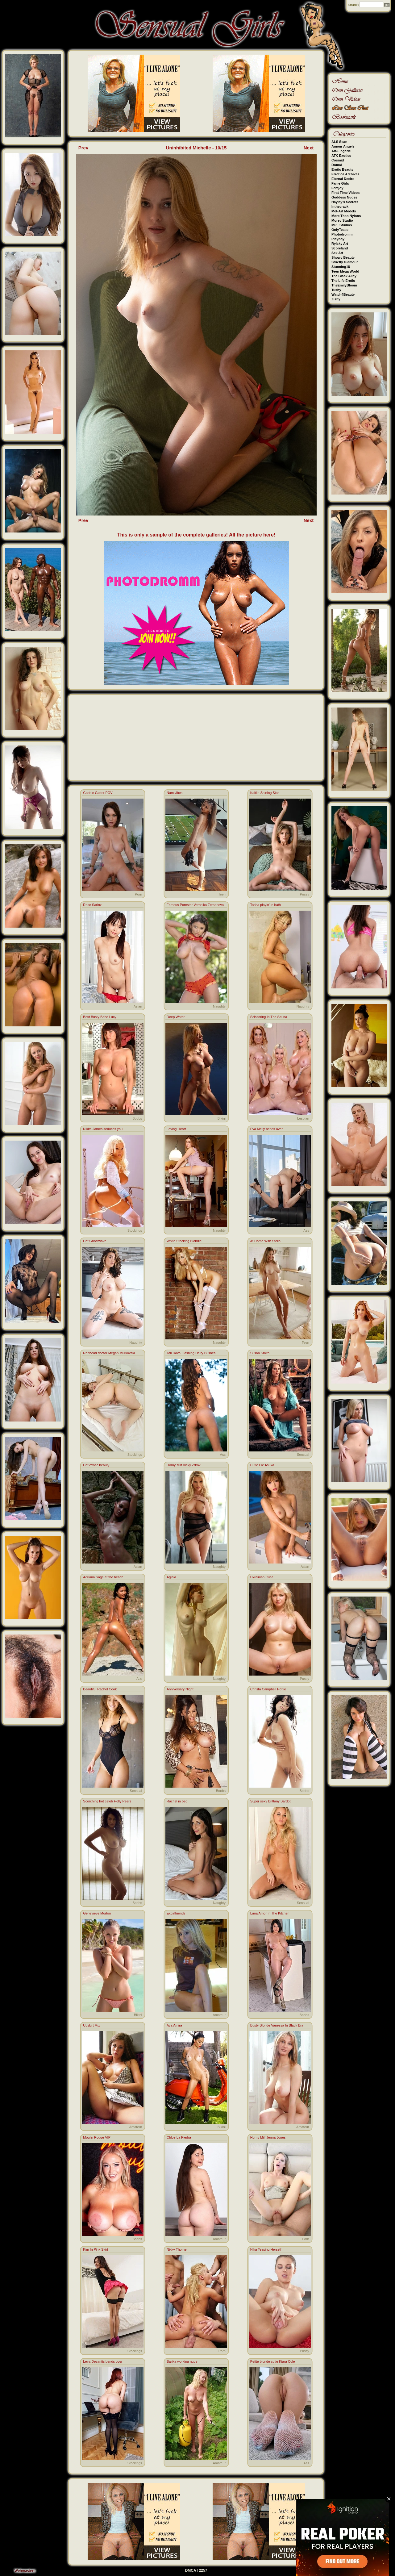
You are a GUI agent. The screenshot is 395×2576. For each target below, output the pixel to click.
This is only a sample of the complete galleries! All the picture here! (196, 534)
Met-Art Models (343, 211)
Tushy (336, 290)
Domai (336, 165)
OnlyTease (339, 230)
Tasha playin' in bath (265, 905)
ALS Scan (339, 142)
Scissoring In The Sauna (268, 1017)
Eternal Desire (342, 179)
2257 (203, 2570)
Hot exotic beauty (96, 1465)
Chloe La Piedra (179, 2137)
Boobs (137, 1118)
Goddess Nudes (344, 197)
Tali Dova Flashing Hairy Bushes (191, 1353)
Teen (222, 894)
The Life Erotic (343, 280)
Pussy (304, 894)
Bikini (222, 1118)
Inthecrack (339, 206)
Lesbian (303, 1118)
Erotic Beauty (342, 169)
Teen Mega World (345, 271)
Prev (83, 147)
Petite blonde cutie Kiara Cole (272, 2361)
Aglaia (171, 1577)
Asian (138, 1006)
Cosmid (337, 160)
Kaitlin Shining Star (264, 793)
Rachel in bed (177, 1801)
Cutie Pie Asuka (262, 1465)
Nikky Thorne (177, 2249)
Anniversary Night (180, 1689)
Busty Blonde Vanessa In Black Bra (276, 2025)
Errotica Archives (345, 174)
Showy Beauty (343, 257)
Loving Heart (176, 1129)
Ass (306, 1230)
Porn (138, 894)
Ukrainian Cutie (261, 1577)
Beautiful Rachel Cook (100, 1689)
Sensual (303, 1454)
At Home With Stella (265, 1241)
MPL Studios (341, 225)
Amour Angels (343, 146)
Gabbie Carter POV (97, 793)
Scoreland (339, 248)
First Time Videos (345, 192)
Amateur (219, 2015)
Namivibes (174, 793)
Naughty (219, 1006)
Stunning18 (340, 267)
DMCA (190, 2570)
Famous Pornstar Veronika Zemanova (195, 905)
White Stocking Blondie (184, 1241)
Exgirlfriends (176, 1913)
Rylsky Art (339, 243)
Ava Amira (174, 2025)
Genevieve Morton (97, 1913)
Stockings (134, 1230)
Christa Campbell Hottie (268, 1689)
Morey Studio (342, 220)
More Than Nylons (346, 216)
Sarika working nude (182, 2361)
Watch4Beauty (343, 294)
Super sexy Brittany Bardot (270, 1801)
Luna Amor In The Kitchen (269, 1913)
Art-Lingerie (341, 151)
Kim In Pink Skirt (95, 2249)
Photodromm (341, 234)
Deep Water (176, 1017)
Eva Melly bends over (266, 1129)
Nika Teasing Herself (265, 2249)
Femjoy (337, 188)
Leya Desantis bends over (102, 2361)
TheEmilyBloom (344, 285)
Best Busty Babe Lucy (99, 1017)
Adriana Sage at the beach (103, 1577)
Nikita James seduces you (103, 1129)
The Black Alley (343, 276)
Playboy (337, 239)
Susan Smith (259, 1353)
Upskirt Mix (91, 2025)
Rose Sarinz (92, 905)
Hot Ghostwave (94, 1241)
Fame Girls (340, 183)
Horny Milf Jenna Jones (268, 2137)
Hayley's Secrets (344, 202)
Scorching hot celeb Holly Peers (107, 1801)
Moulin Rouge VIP (96, 2137)
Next (309, 147)
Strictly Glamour (344, 262)
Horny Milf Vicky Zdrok (184, 1465)
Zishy (335, 299)
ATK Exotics (341, 155)
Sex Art (337, 253)
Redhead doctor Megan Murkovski (109, 1353)
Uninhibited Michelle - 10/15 (196, 147)
